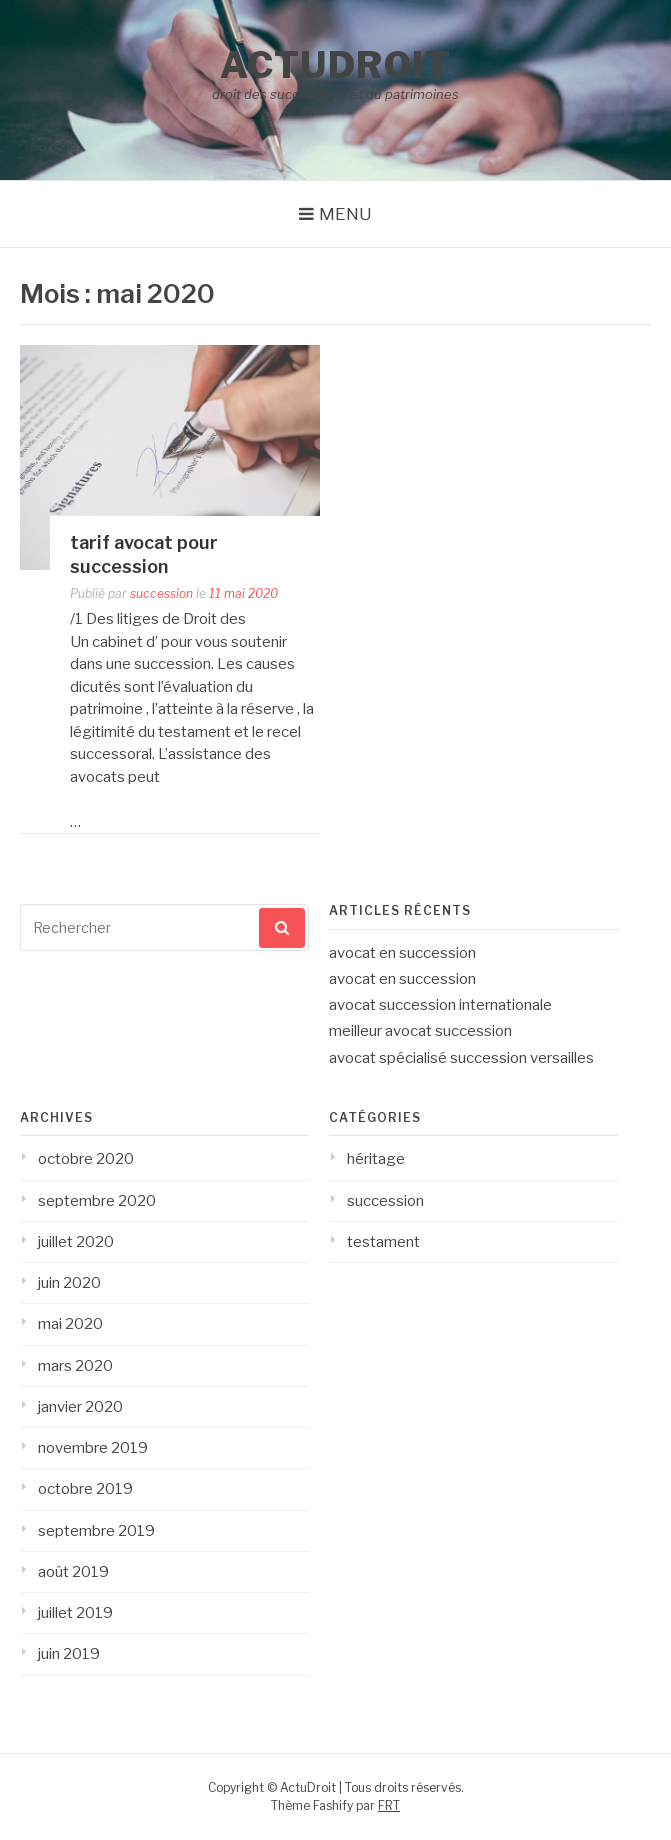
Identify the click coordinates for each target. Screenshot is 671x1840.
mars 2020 (75, 1366)
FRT (389, 1805)
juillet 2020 (76, 1242)
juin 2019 (69, 1654)
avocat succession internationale (440, 1005)
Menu (345, 214)
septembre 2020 (97, 1201)
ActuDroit (336, 65)
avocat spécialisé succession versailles (461, 1058)
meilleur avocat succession (420, 1031)
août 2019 (73, 1572)
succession (161, 593)
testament (383, 1242)
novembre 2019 (93, 1448)
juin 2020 (69, 1283)
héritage (376, 1159)
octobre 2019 (85, 1489)
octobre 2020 (86, 1159)
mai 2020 (70, 1324)
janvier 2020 (80, 1407)
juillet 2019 (75, 1613)
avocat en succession (402, 953)
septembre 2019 (96, 1531)
